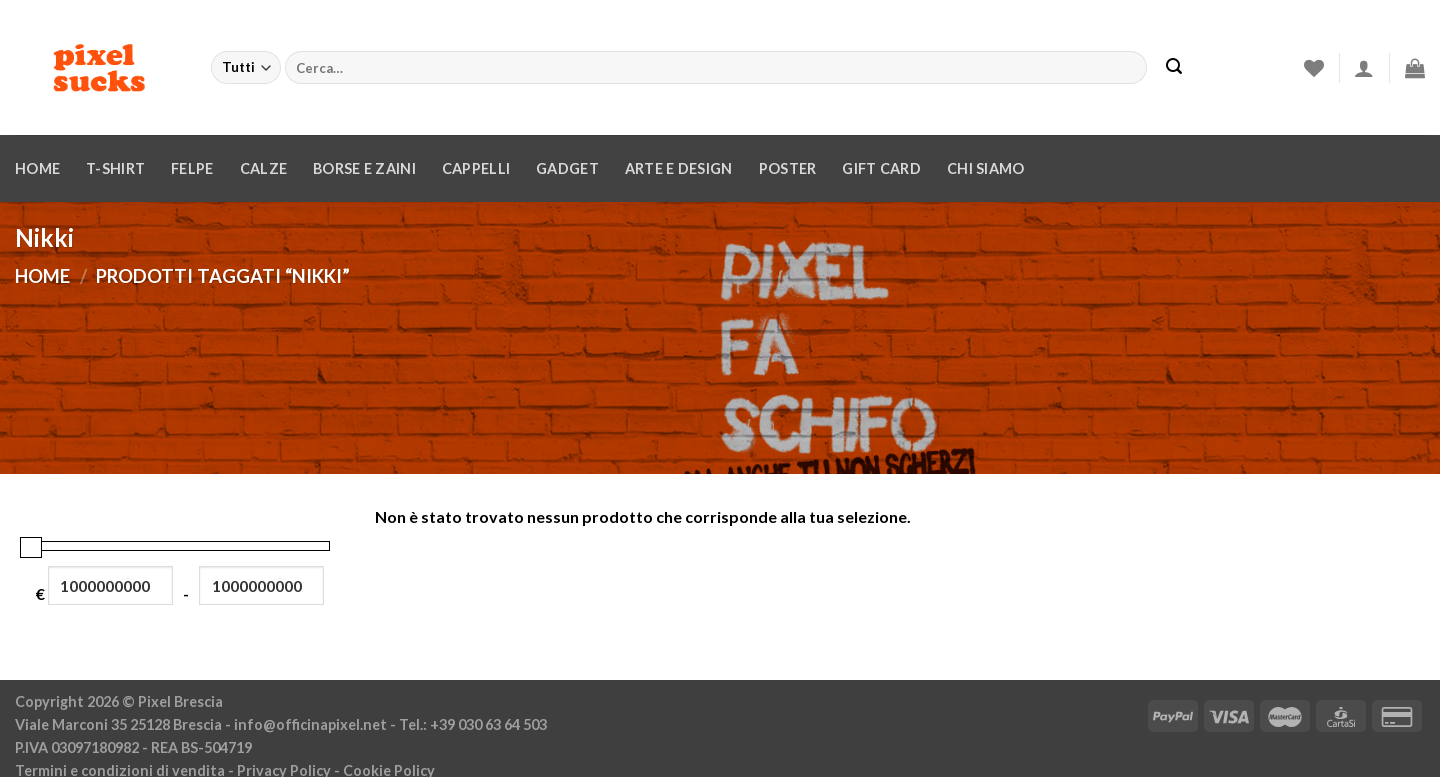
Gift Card (881, 168)
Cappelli (476, 168)
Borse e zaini (364, 168)
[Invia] (1174, 68)
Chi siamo (986, 168)
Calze (263, 168)
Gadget (567, 168)
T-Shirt (115, 168)
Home (37, 168)
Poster (788, 168)
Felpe (192, 168)
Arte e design (679, 168)
